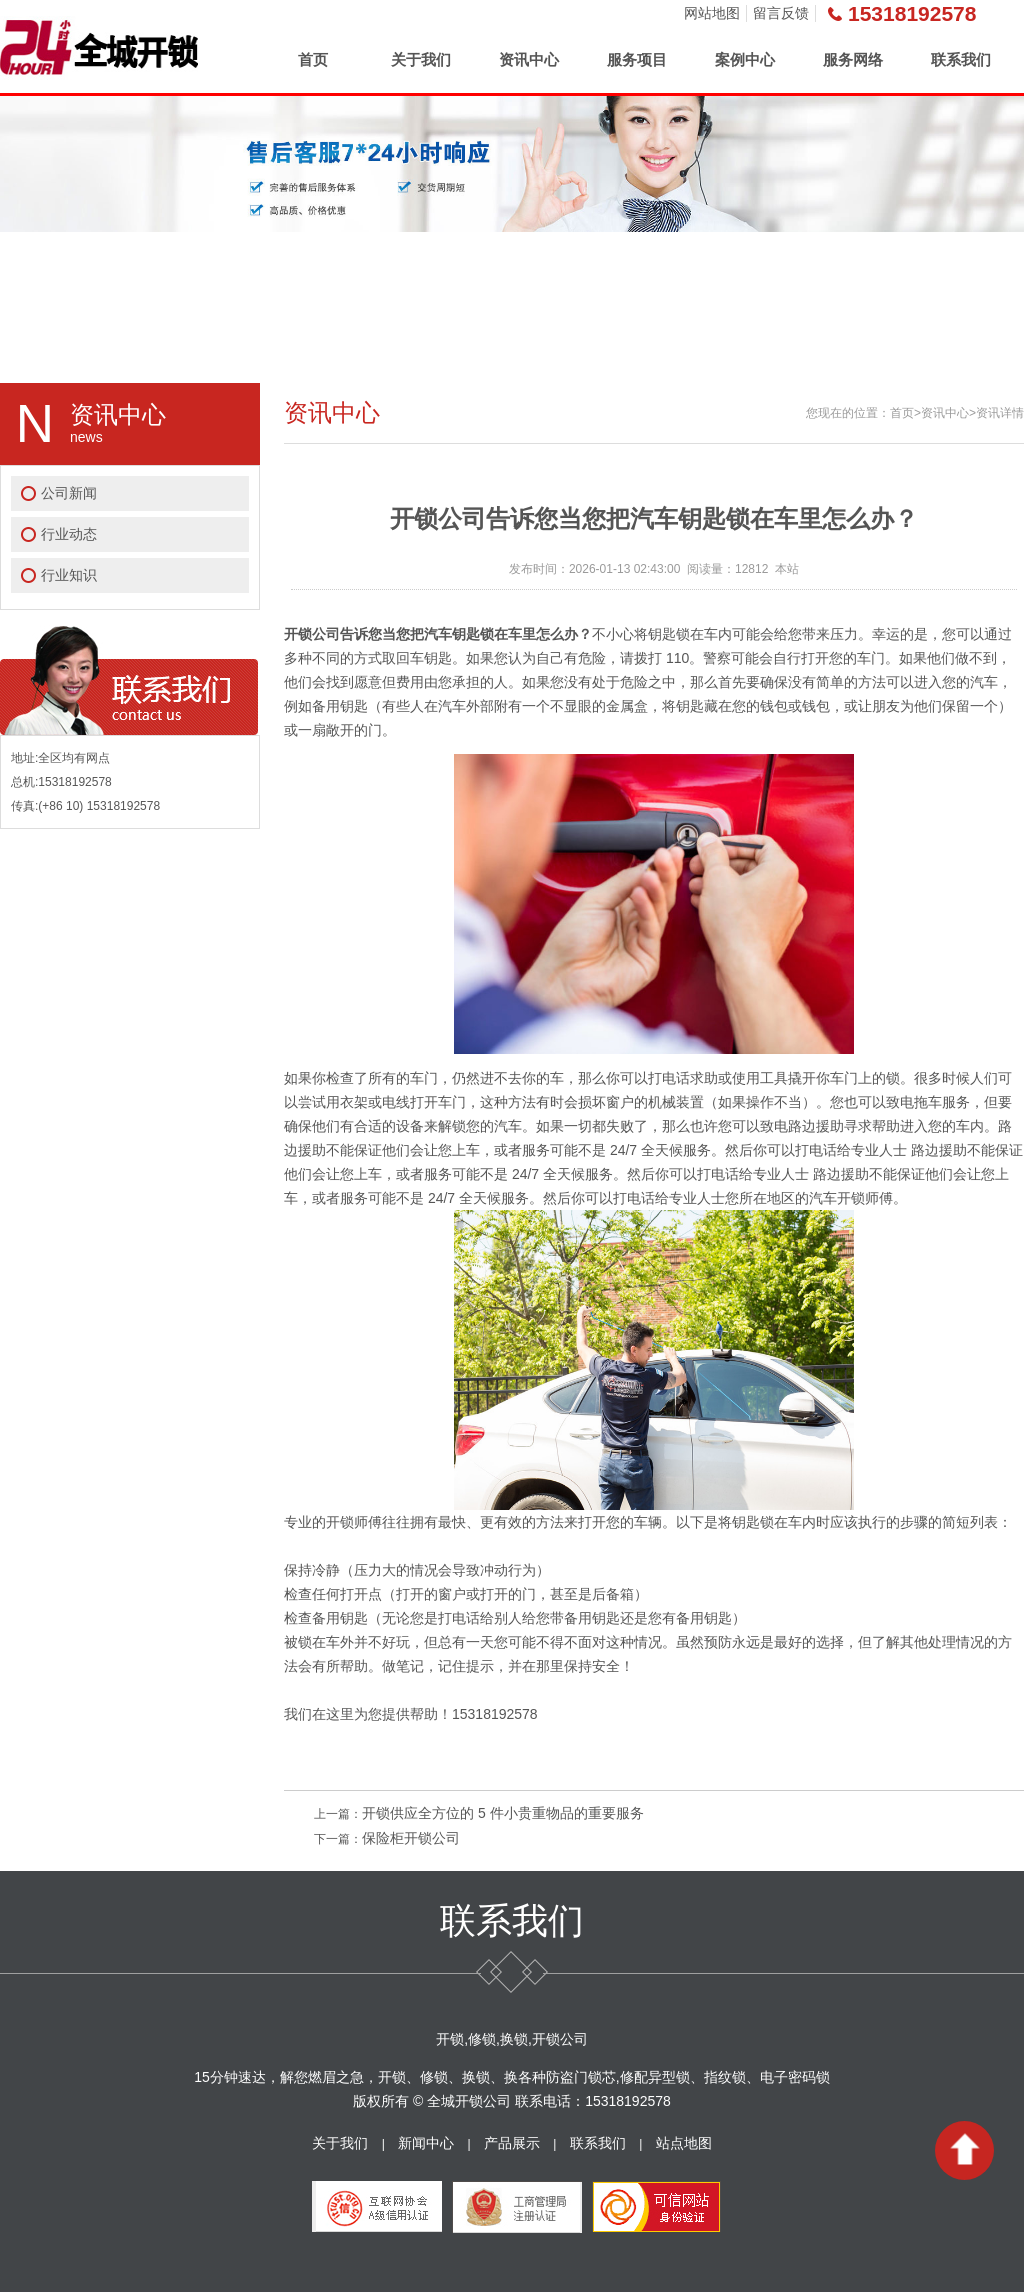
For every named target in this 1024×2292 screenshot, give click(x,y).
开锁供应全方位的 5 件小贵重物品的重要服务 (503, 1813)
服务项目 (637, 59)
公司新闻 (69, 493)
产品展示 (512, 2143)
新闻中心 (426, 2143)
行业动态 (69, 534)
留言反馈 (781, 13)
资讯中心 (529, 59)
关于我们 (421, 59)
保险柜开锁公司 (411, 1838)
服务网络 (853, 59)
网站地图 (712, 13)
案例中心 (745, 59)
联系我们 (961, 59)
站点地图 (684, 2143)
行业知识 (69, 575)
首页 (313, 59)
